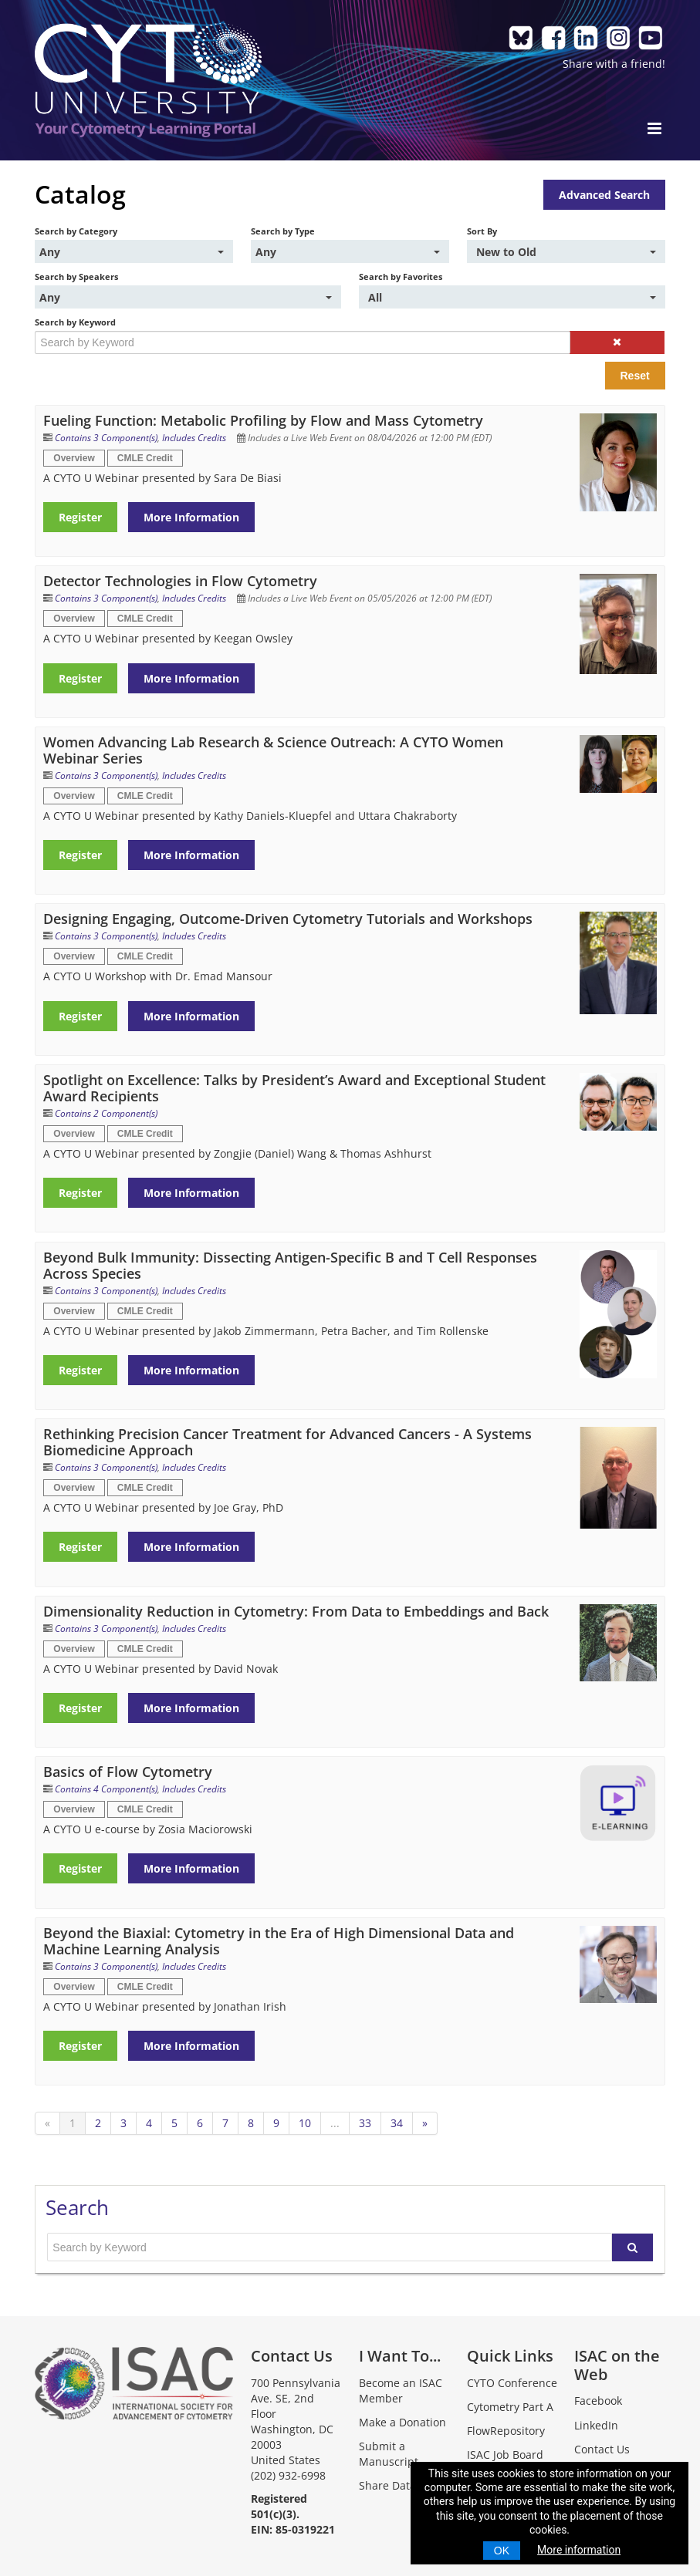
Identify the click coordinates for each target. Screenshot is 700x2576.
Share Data (387, 2485)
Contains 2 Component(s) (106, 1113)
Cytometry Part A (510, 2406)
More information (579, 2550)
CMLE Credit (145, 458)
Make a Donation (402, 2422)
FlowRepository (506, 2430)
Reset (635, 375)
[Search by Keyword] (302, 342)
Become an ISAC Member (400, 2390)
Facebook (598, 2400)
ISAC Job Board (505, 2454)
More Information (191, 517)
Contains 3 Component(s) (106, 437)
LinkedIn (596, 2425)
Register (80, 517)
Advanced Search (604, 194)
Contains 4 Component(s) (106, 1788)
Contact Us (602, 2449)
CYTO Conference (512, 2382)
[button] (617, 342)
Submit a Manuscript (388, 2454)
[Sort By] (566, 251)
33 (365, 2123)
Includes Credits (194, 437)
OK (501, 2550)
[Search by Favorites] (512, 297)
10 (305, 2123)
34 (397, 2123)
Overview (73, 458)
